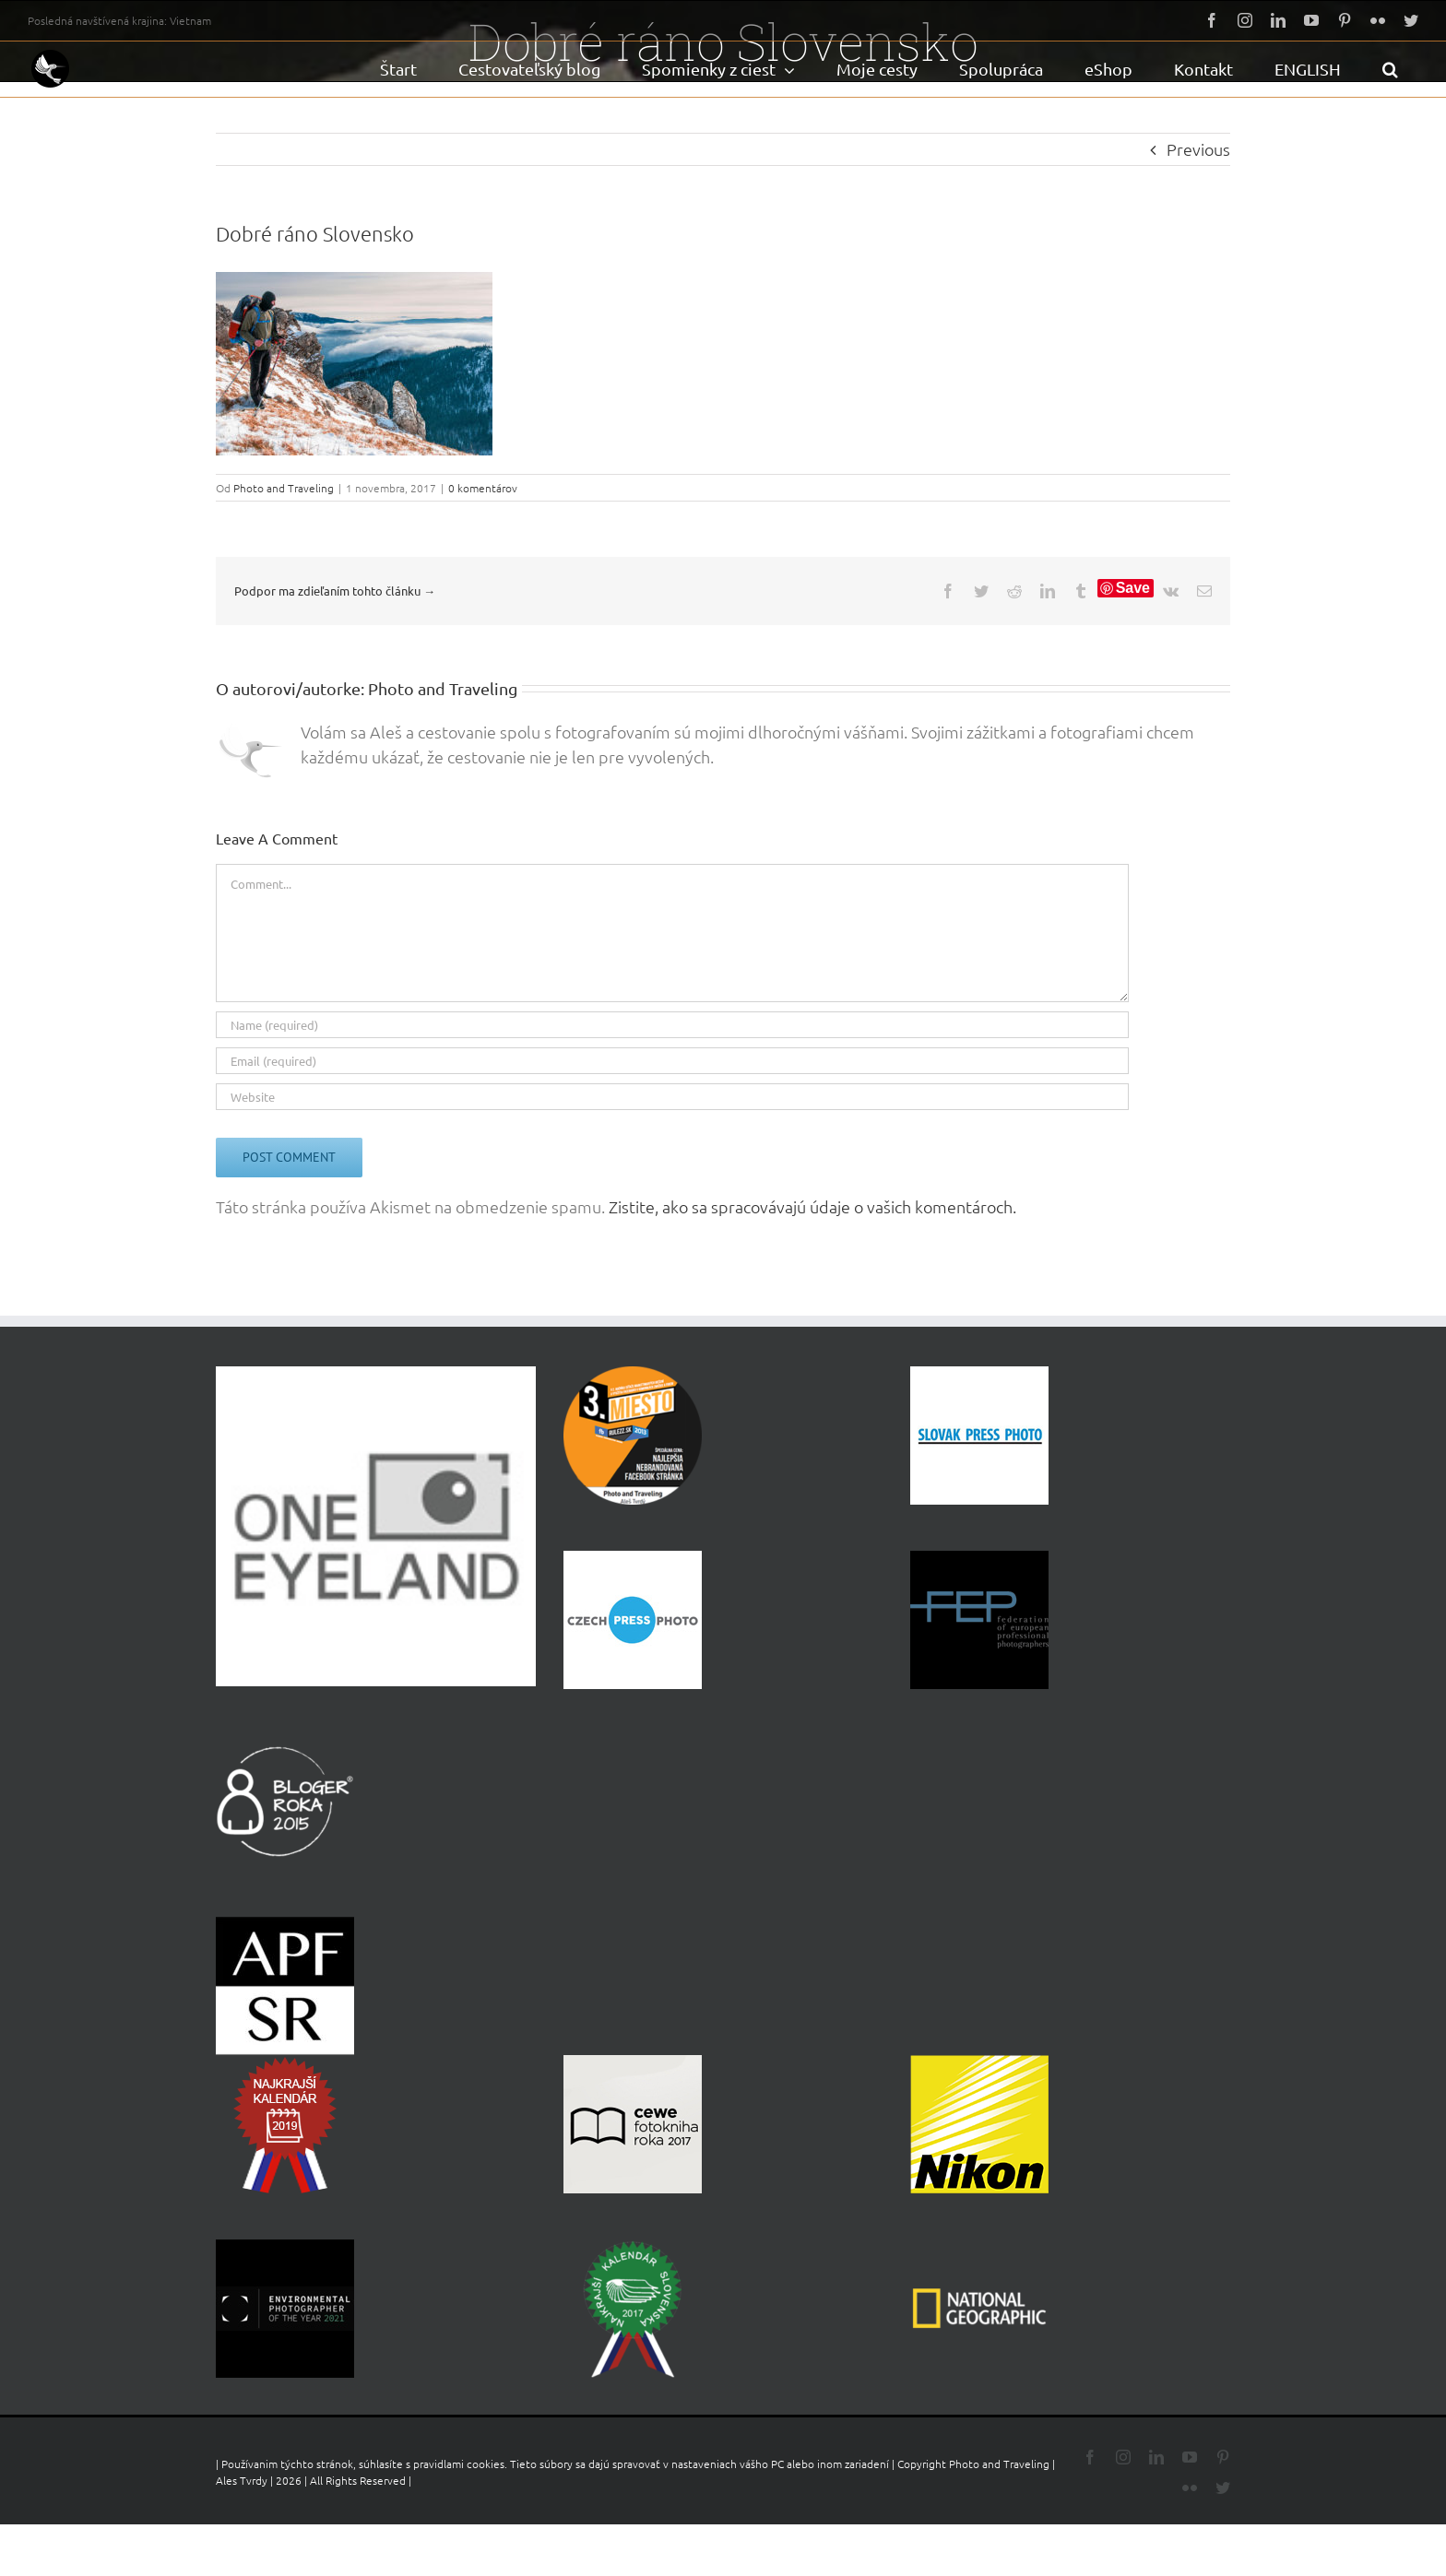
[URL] (672, 1096)
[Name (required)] (672, 1024)
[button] (1389, 69)
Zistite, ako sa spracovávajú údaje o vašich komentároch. (812, 1206)
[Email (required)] (672, 1060)
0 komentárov (482, 487)
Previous (1198, 149)
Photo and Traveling (283, 487)
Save (1133, 588)
